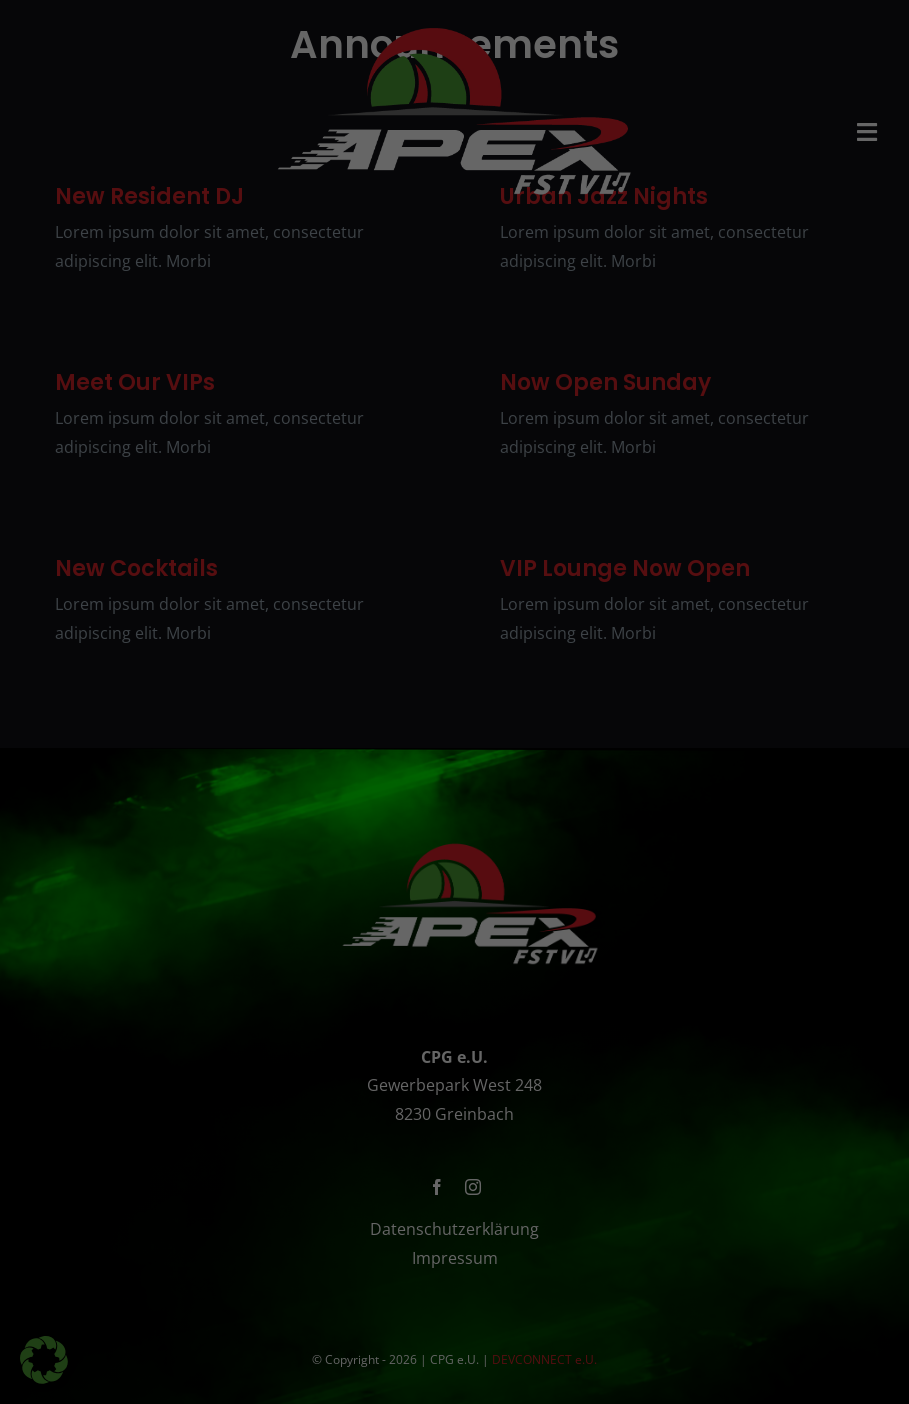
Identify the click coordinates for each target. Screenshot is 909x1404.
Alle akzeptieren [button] (454, 904)
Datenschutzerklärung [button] (500, 1066)
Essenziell (308, 833)
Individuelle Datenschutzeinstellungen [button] (454, 1022)
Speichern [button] (455, 963)
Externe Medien (568, 833)
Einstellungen (241, 607)
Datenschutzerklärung (584, 548)
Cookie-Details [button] (391, 1066)
